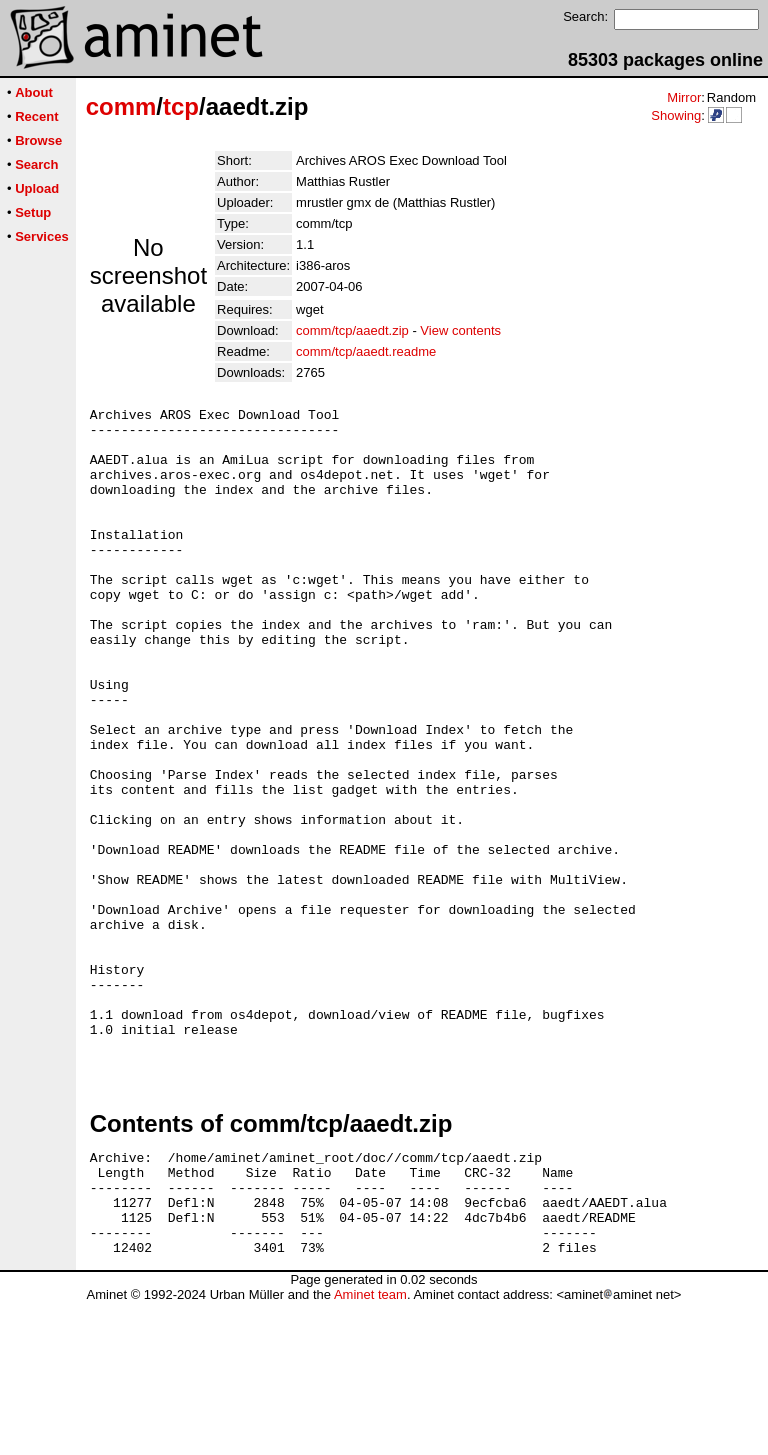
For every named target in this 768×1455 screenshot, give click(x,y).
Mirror (684, 97)
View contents (460, 330)
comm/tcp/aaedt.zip (352, 330)
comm (121, 106)
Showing (676, 115)
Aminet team (370, 1447)
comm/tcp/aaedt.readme (366, 351)
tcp (181, 106)
